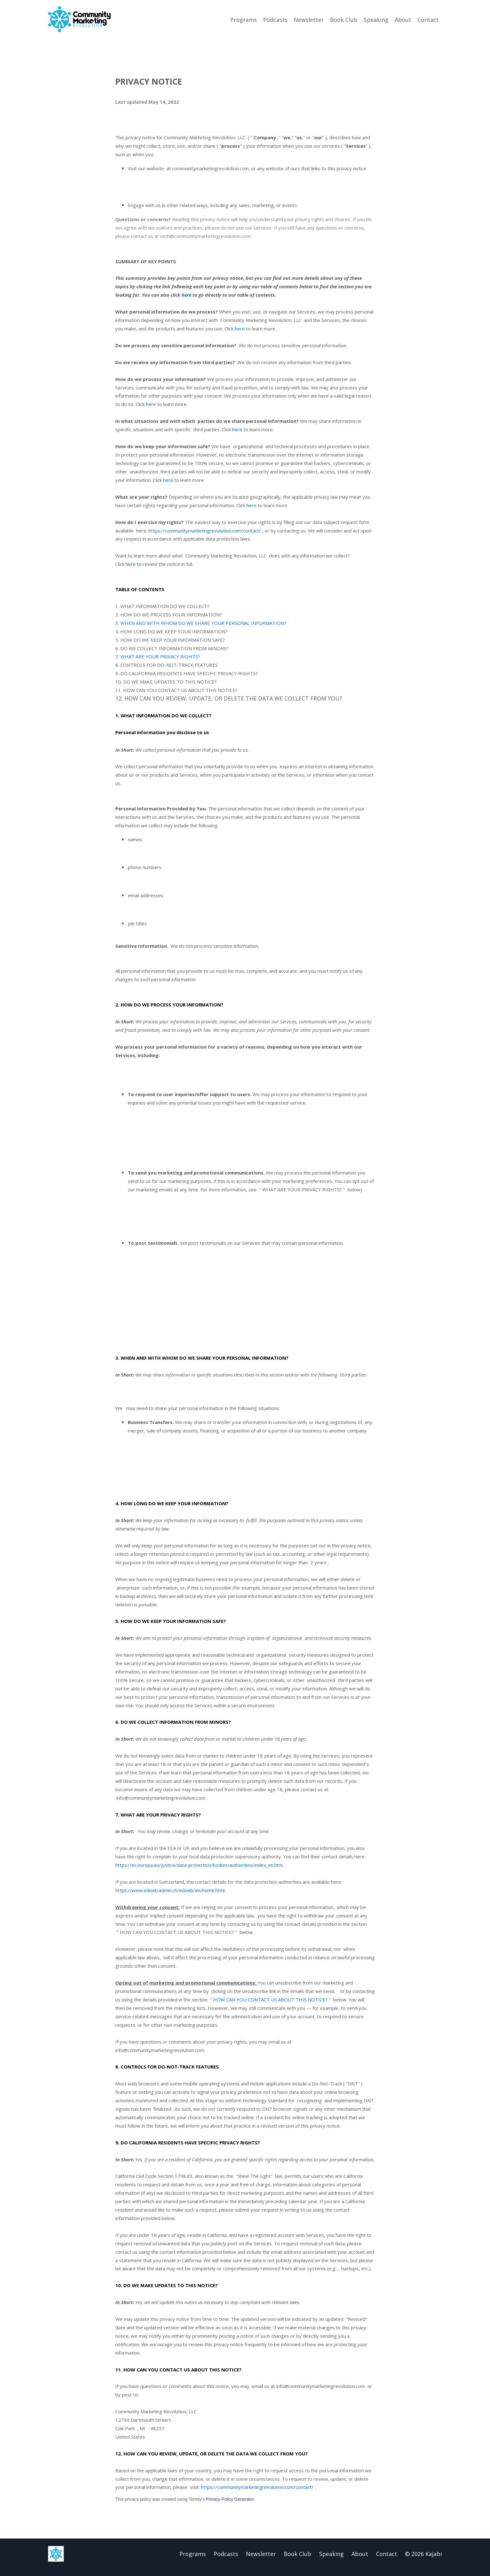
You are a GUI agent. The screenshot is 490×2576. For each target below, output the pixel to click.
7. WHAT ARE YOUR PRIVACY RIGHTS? (157, 658)
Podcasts (275, 19)
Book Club (344, 19)
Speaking (376, 19)
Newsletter (309, 19)
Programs (243, 19)
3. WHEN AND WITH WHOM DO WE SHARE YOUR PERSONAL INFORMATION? (200, 624)
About (403, 19)
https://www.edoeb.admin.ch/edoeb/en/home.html (170, 1895)
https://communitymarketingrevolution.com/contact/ (204, 531)
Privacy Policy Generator (230, 2505)
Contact (428, 19)
